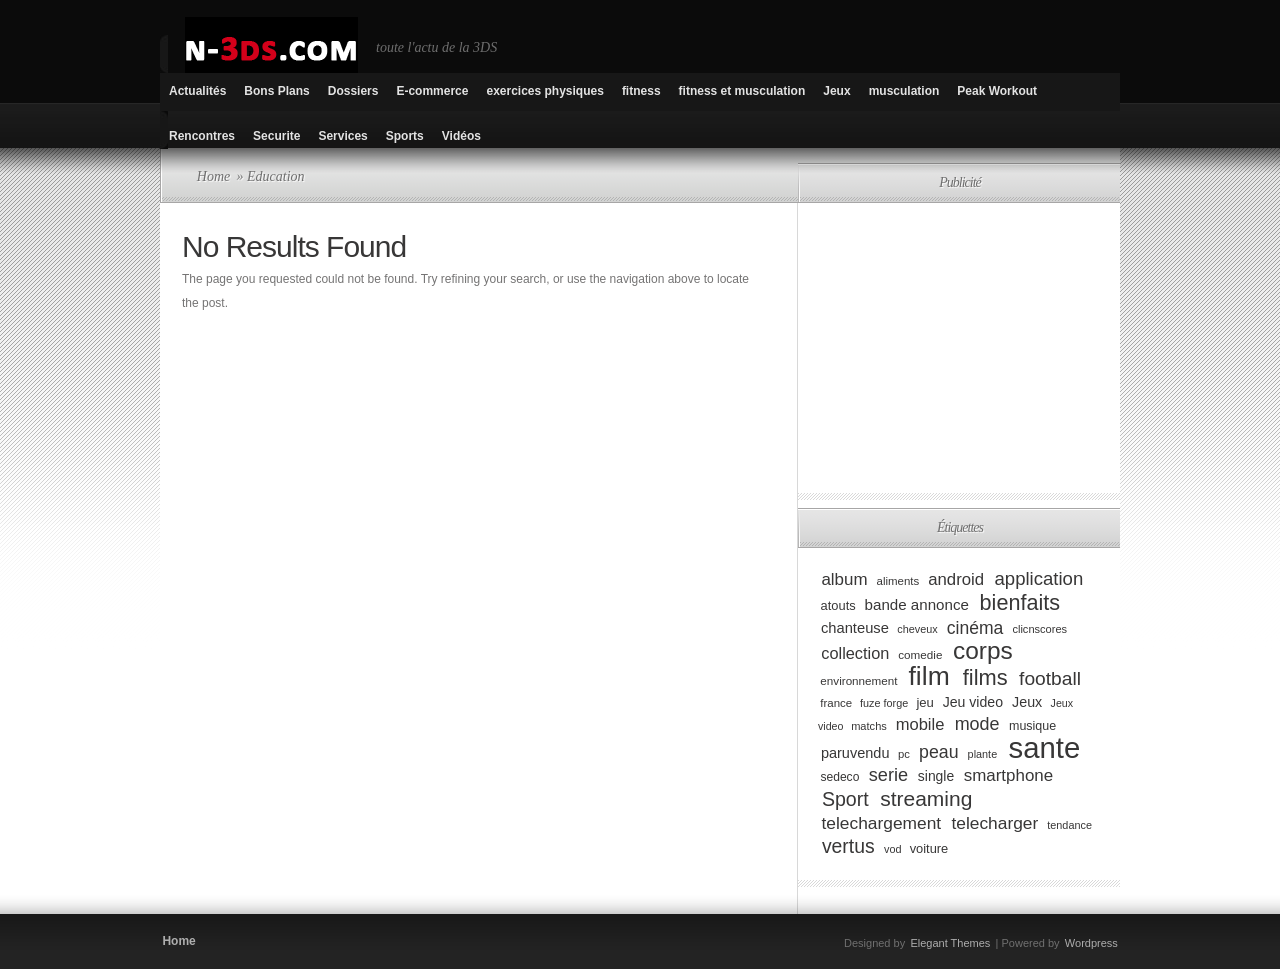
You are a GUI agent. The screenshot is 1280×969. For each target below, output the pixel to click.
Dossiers (353, 91)
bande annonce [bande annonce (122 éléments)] (917, 604)
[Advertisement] (968, 348)
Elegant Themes (950, 943)
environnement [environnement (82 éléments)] (858, 680)
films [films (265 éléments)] (985, 677)
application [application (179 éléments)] (1039, 578)
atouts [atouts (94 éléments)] (838, 605)
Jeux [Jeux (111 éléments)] (1027, 702)
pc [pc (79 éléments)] (904, 754)
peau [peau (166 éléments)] (939, 752)
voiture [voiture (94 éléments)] (929, 848)
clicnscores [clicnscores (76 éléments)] (1039, 629)
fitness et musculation (742, 91)
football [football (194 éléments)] (1050, 678)
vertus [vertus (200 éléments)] (848, 846)
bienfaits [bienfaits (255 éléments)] (1020, 602)
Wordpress (1091, 943)
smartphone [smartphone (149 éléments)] (1008, 775)
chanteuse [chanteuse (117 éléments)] (855, 628)
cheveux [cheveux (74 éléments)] (917, 629)
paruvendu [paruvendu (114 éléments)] (855, 753)
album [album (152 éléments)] (844, 579)
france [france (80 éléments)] (836, 703)
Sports (405, 136)
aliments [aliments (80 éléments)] (898, 581)
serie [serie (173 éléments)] (888, 775)
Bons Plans (276, 91)
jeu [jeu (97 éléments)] (924, 702)
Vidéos (461, 136)
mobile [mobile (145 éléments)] (920, 724)
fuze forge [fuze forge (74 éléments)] (884, 703)
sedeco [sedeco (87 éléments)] (839, 777)
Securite (276, 136)
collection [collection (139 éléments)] (855, 653)
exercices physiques (544, 91)
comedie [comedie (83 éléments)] (920, 654)
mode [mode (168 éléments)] (977, 724)
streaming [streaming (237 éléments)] (926, 798)
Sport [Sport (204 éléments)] (845, 799)
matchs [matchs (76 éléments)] (869, 726)
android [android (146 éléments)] (956, 579)
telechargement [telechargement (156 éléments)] (881, 823)
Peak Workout (997, 91)
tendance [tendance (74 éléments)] (1069, 825)
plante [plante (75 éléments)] (983, 754)
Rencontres (202, 136)
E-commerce (432, 91)
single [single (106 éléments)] (936, 776)
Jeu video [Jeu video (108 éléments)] (973, 702)
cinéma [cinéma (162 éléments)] (975, 627)
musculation (904, 91)
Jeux (836, 91)
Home (213, 176)
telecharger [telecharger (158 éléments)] (994, 823)
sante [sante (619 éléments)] (1045, 747)
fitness (641, 91)
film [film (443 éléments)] (929, 676)
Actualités (197, 91)
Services (342, 136)
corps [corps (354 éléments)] (983, 650)
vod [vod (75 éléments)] (893, 849)
